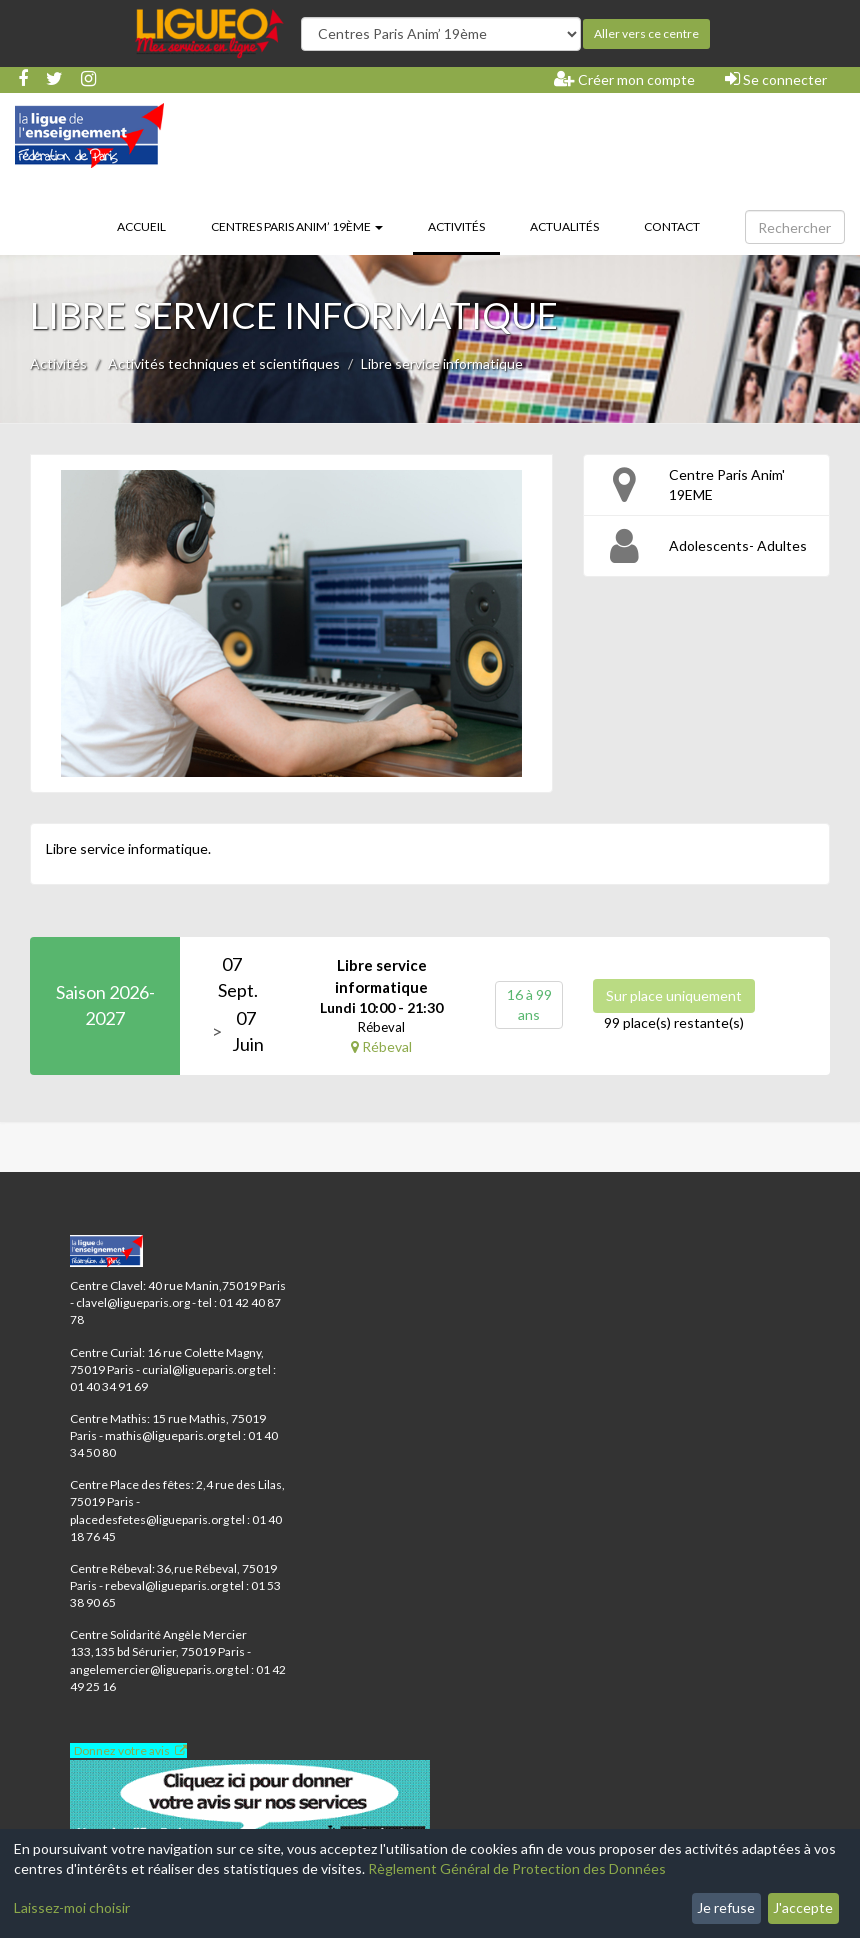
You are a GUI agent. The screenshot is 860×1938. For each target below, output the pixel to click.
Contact (672, 226)
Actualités (564, 226)
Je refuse (726, 1907)
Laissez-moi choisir (72, 1907)
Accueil (141, 226)
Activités (464, 225)
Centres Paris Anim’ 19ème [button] (297, 226)
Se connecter (776, 79)
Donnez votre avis (122, 1750)
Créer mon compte (624, 79)
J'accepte (803, 1907)
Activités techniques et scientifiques (224, 363)
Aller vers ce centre (646, 33)
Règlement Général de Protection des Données (517, 1868)
